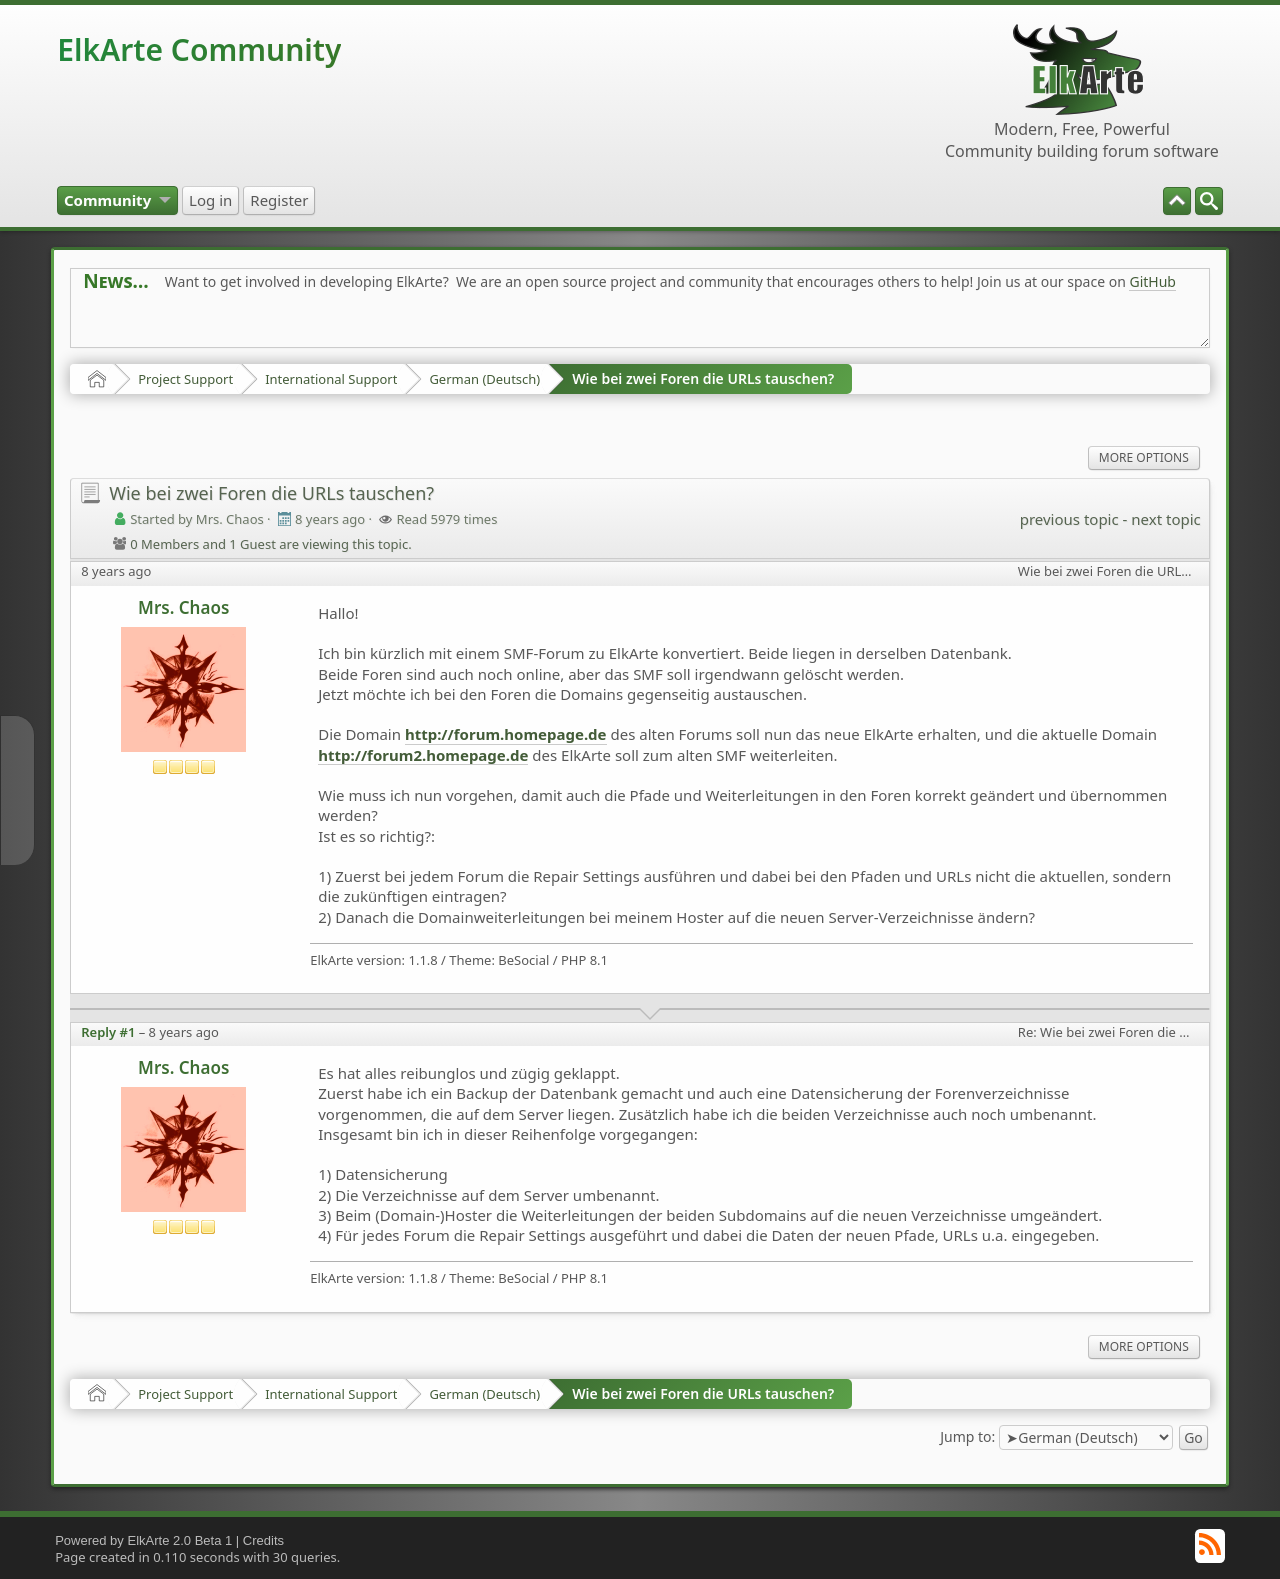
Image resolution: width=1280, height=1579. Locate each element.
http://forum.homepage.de (506, 734)
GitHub (1152, 281)
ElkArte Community (199, 49)
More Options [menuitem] (1144, 457)
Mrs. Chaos (183, 607)
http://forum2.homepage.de (423, 755)
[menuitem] (1209, 201)
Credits (263, 1540)
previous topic (1069, 519)
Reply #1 (108, 1032)
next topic (1165, 519)
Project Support (185, 379)
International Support (331, 379)
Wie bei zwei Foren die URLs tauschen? (703, 378)
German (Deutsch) (484, 379)
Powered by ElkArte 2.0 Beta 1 (143, 1540)
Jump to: (967, 1435)
